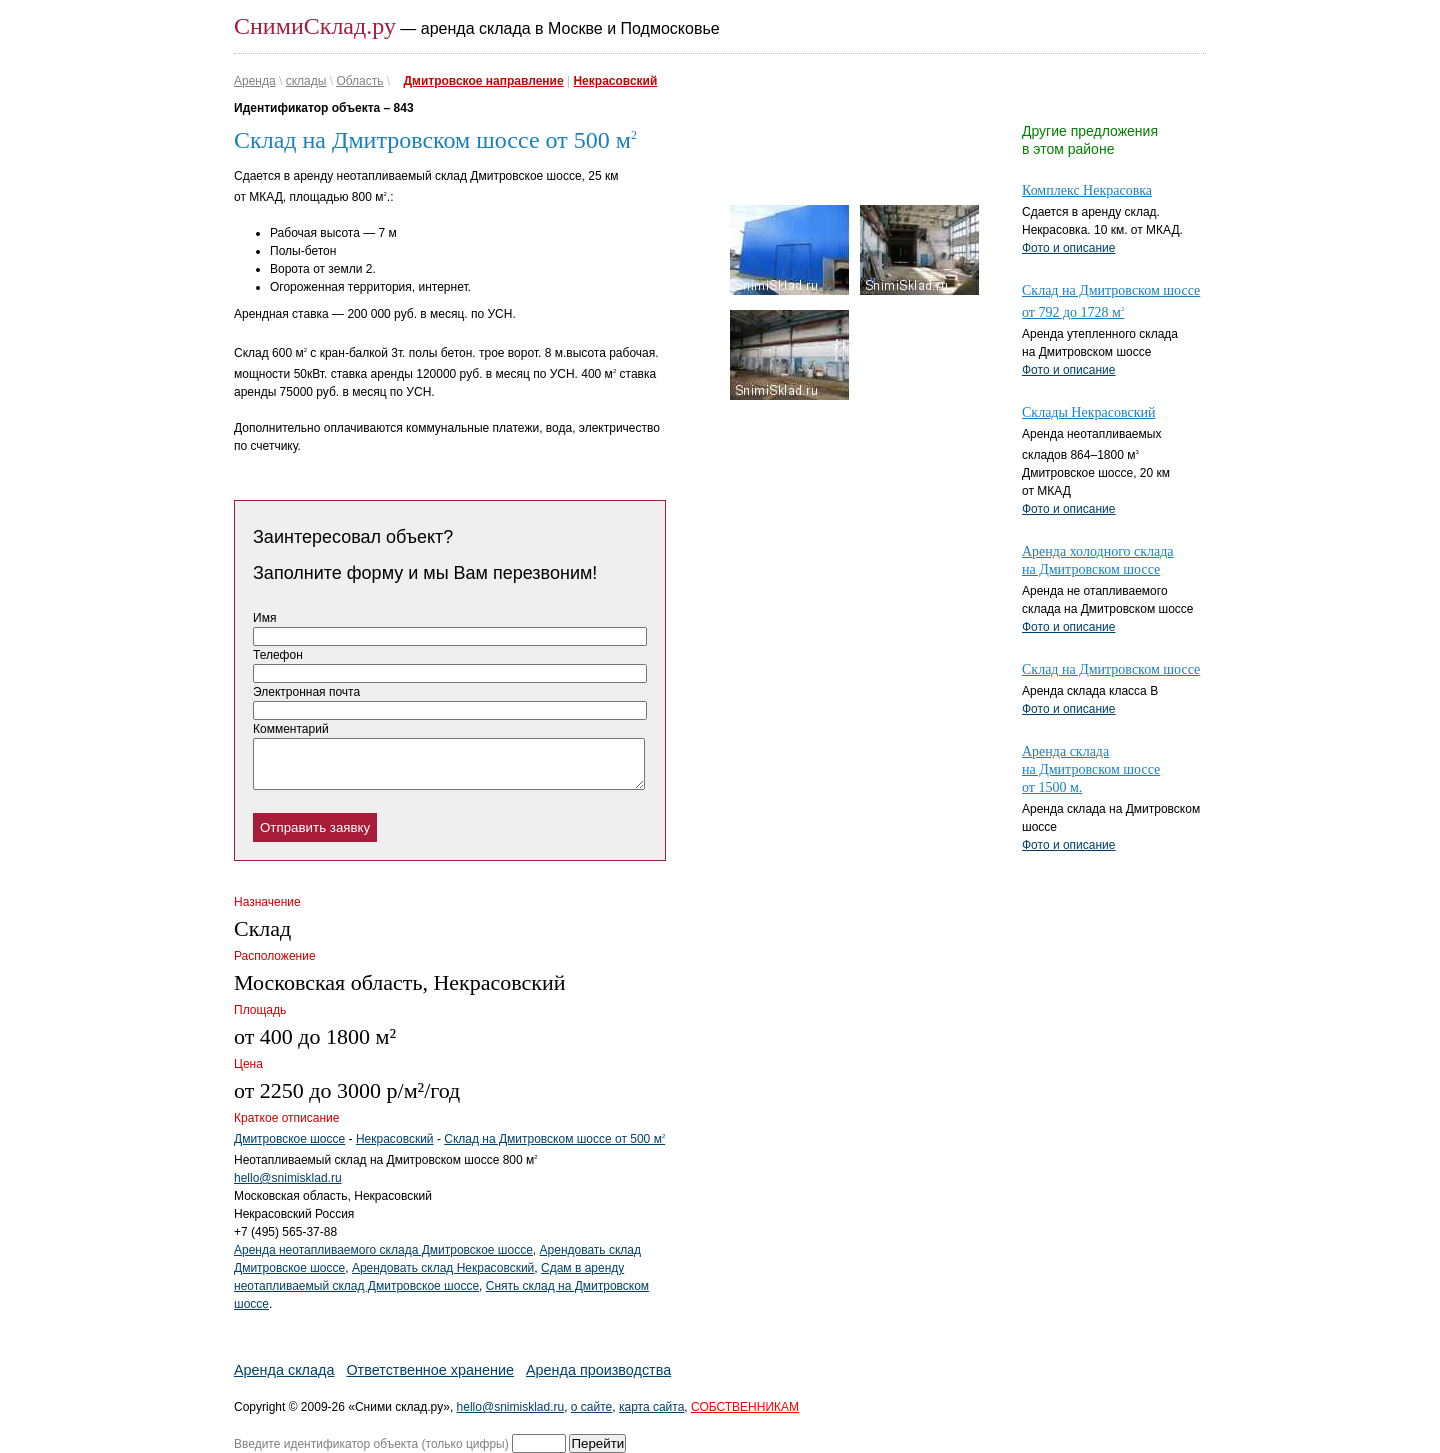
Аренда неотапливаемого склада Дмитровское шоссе (383, 1250)
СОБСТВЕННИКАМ (745, 1407)
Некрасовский (615, 81)
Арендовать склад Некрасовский (443, 1268)
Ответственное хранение (430, 1370)
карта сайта (651, 1407)
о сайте (591, 1407)
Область (359, 81)
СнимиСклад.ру (315, 26)
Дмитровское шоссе (289, 1139)
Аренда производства (598, 1370)
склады (306, 81)
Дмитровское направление (484, 81)
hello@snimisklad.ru (288, 1178)
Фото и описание (1069, 248)
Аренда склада (284, 1370)
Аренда (255, 81)
